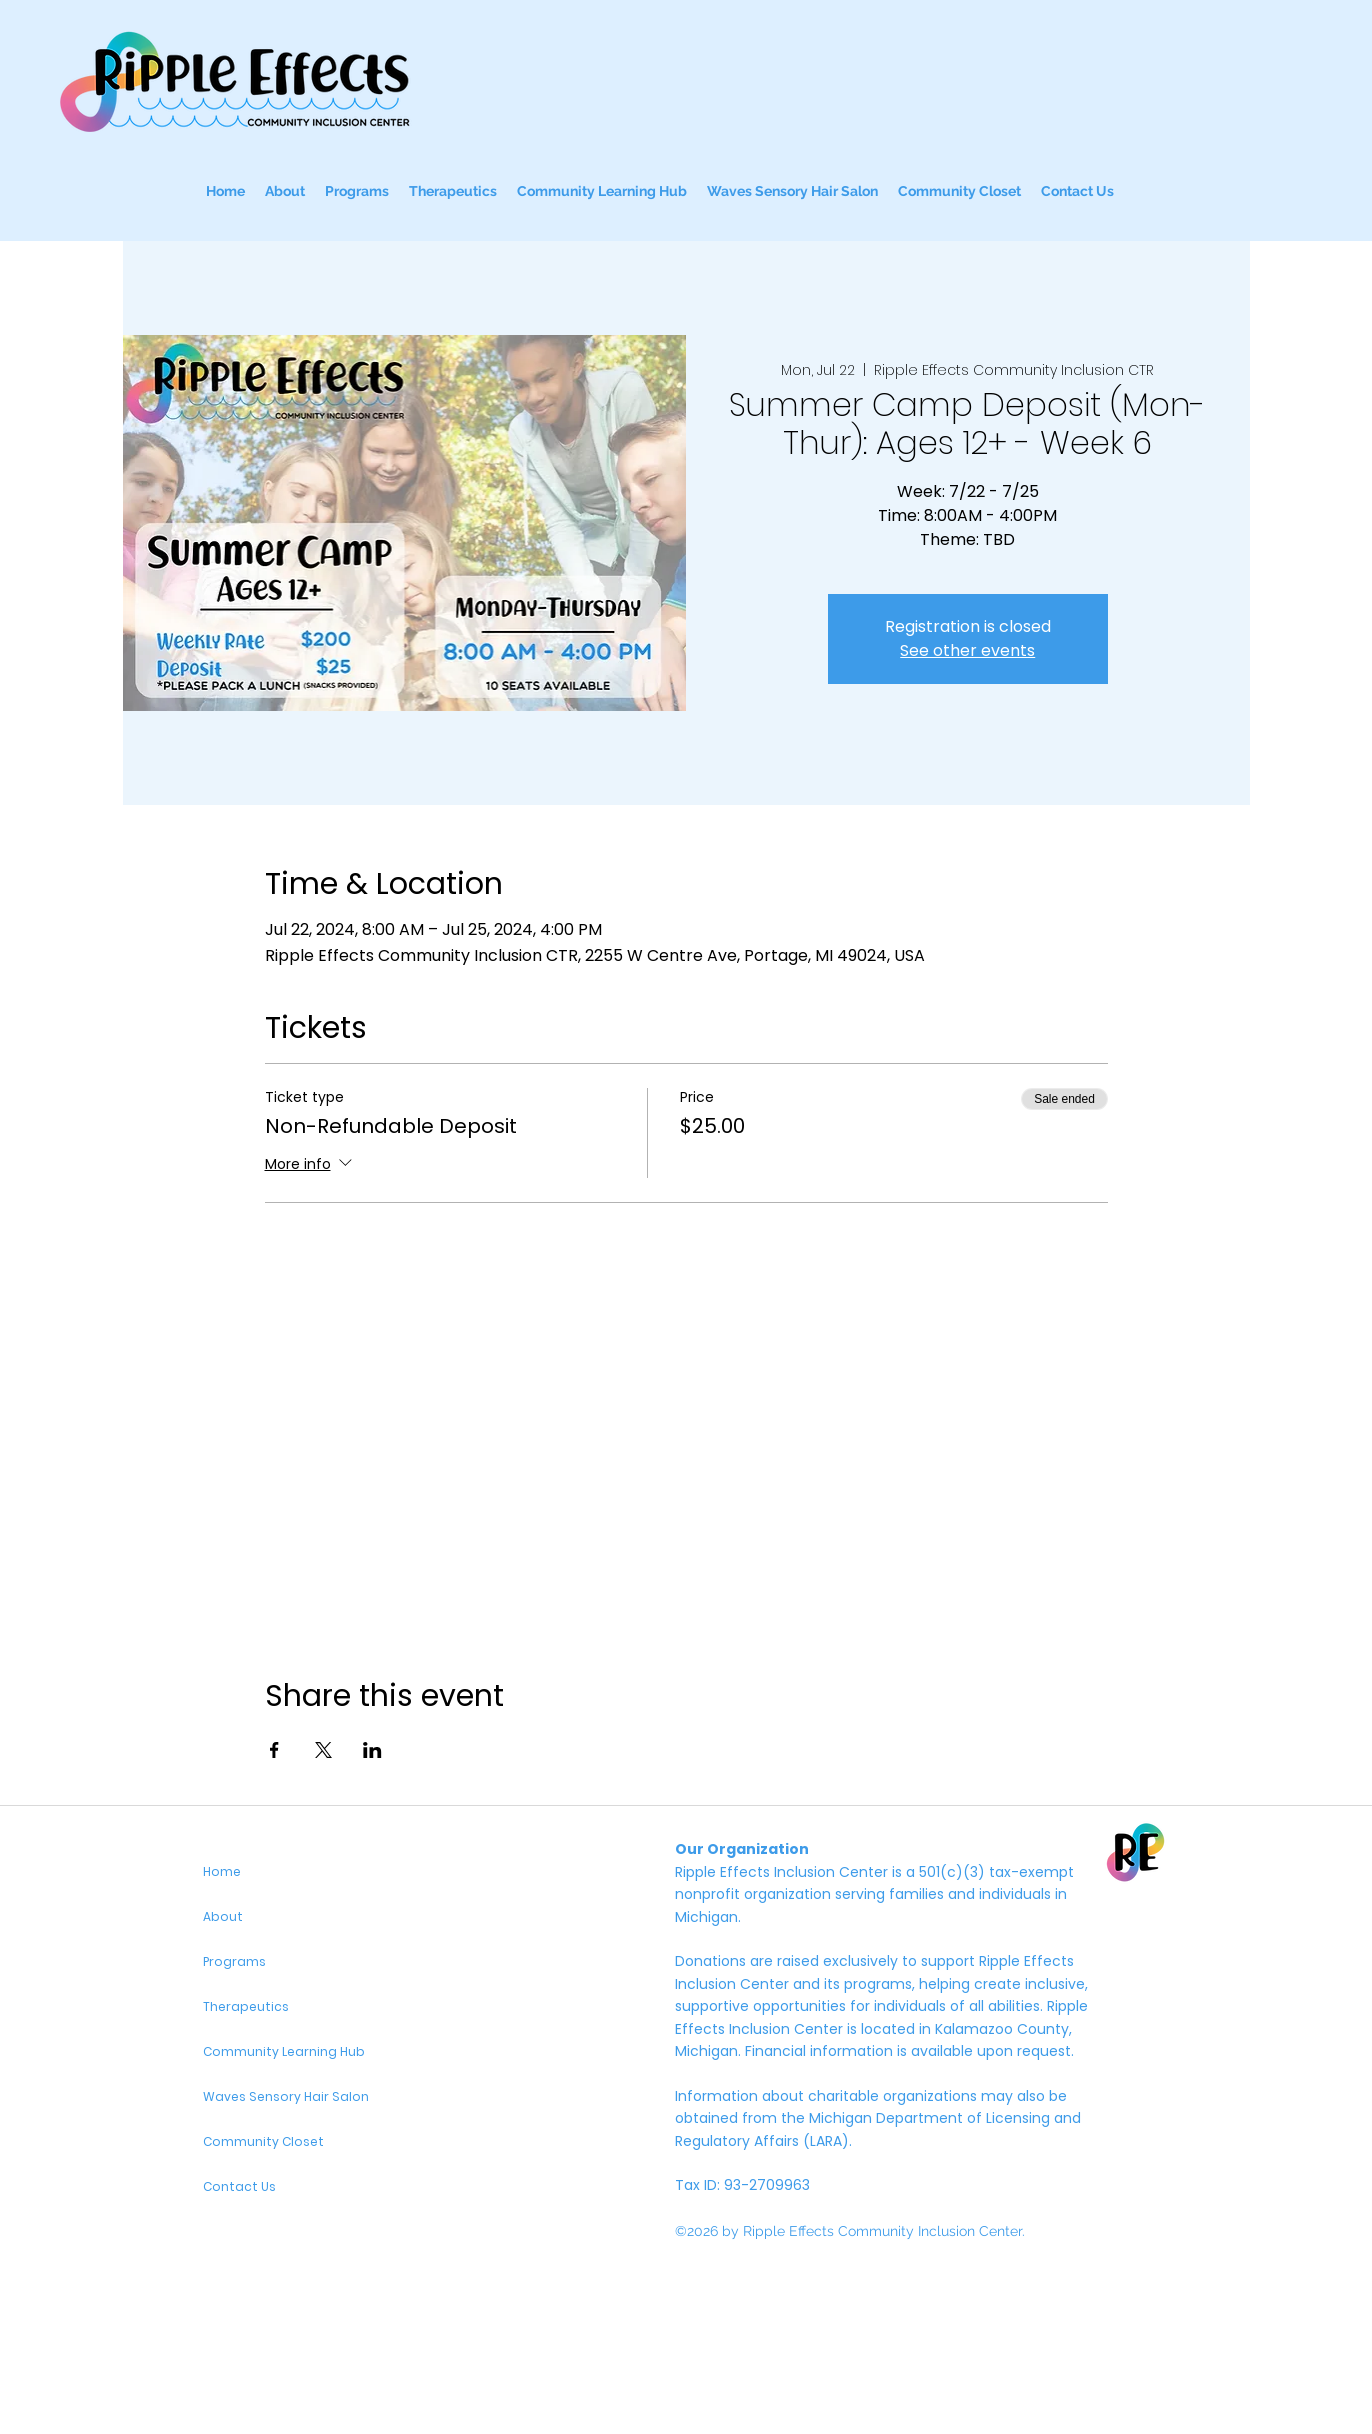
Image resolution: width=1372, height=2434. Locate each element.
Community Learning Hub (284, 2051)
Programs (234, 1961)
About (223, 1916)
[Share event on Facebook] (274, 1750)
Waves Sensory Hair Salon (286, 2096)
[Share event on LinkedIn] (372, 1750)
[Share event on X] (323, 1750)
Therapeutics (246, 2006)
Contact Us (239, 2186)
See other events (967, 650)
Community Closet (263, 2141)
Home (222, 1871)
